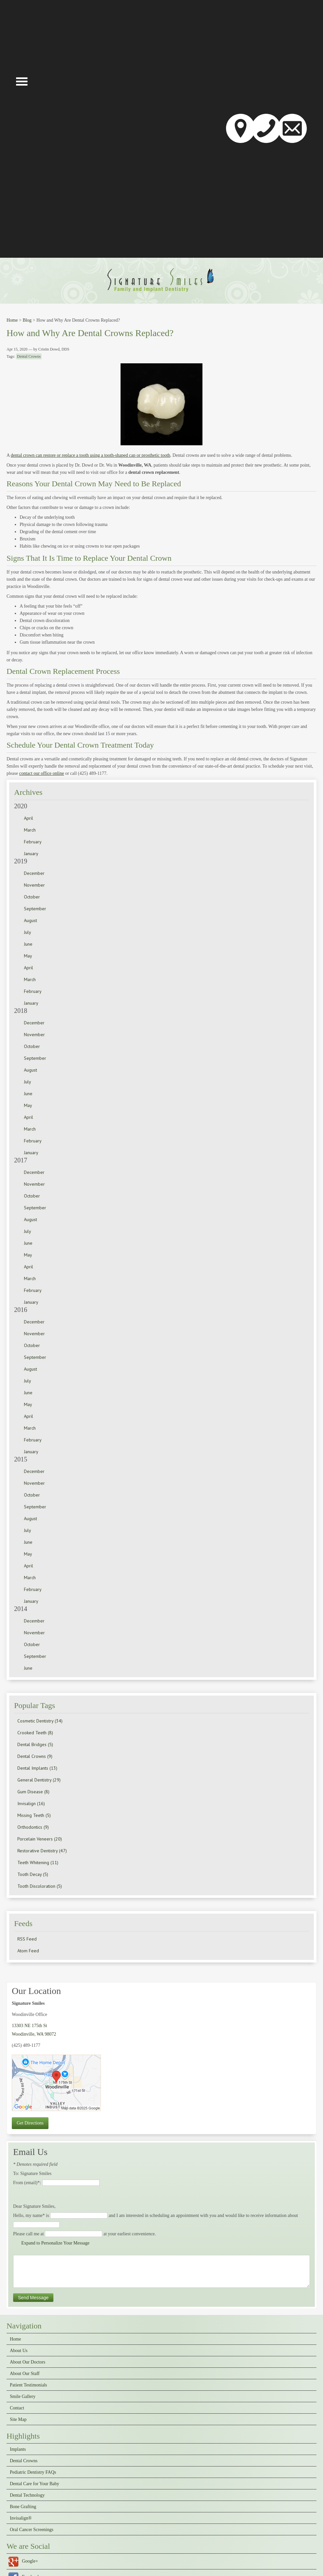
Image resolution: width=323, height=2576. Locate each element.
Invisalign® (21, 2518)
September (35, 909)
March (30, 830)
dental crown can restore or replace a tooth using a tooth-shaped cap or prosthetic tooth (90, 455)
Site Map (18, 2419)
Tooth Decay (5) (32, 1874)
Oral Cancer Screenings (31, 2529)
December (34, 873)
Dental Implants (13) (37, 1768)
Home (12, 320)
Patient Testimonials (28, 2385)
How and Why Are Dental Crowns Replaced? (90, 333)
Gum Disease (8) (33, 1792)
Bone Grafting (23, 2507)
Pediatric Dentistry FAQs (33, 2472)
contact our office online (41, 773)
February (33, 842)
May (28, 956)
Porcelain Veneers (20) (39, 1839)
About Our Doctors (27, 2362)
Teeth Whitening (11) (37, 1862)
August (30, 920)
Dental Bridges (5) (35, 1744)
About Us (19, 2350)
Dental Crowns (29, 356)
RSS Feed (27, 1939)
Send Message (33, 2297)
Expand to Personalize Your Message (55, 2243)
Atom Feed (28, 1951)
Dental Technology (27, 2495)
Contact (17, 2408)
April (28, 818)
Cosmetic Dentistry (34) (40, 1721)
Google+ (30, 2561)
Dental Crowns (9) (34, 1756)
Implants (18, 2449)
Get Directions (30, 2123)
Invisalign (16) (31, 1803)
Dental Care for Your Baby (34, 2484)
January (31, 853)
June (28, 944)
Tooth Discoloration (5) (39, 1886)
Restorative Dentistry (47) (42, 1851)
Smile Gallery (22, 2396)
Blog (27, 320)
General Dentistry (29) (39, 1780)
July (27, 932)
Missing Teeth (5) (34, 1815)
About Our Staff (25, 2373)
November (34, 885)
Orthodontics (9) (33, 1827)
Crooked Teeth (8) (35, 1733)
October (32, 897)
